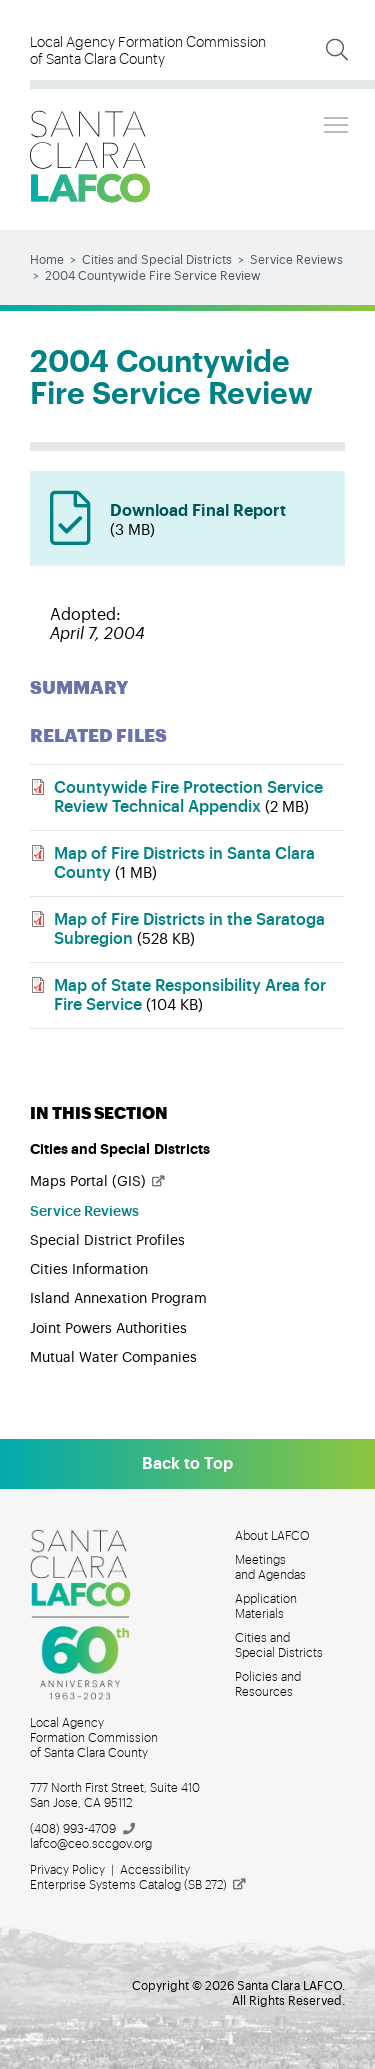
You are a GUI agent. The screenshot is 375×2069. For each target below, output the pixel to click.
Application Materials (266, 1606)
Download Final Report (217, 522)
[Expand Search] (337, 50)
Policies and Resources (268, 1684)
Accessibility (155, 1870)
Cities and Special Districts (157, 260)
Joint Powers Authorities (108, 1329)
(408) (83, 1829)
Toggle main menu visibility (337, 122)
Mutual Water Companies (113, 1358)
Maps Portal (98, 1182)
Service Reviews (296, 260)
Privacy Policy (67, 1870)
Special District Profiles (107, 1241)
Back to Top (187, 1464)
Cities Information (89, 1270)
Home (47, 260)
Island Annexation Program (118, 1299)
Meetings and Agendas (270, 1567)
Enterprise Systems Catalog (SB (139, 1885)
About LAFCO (272, 1536)
